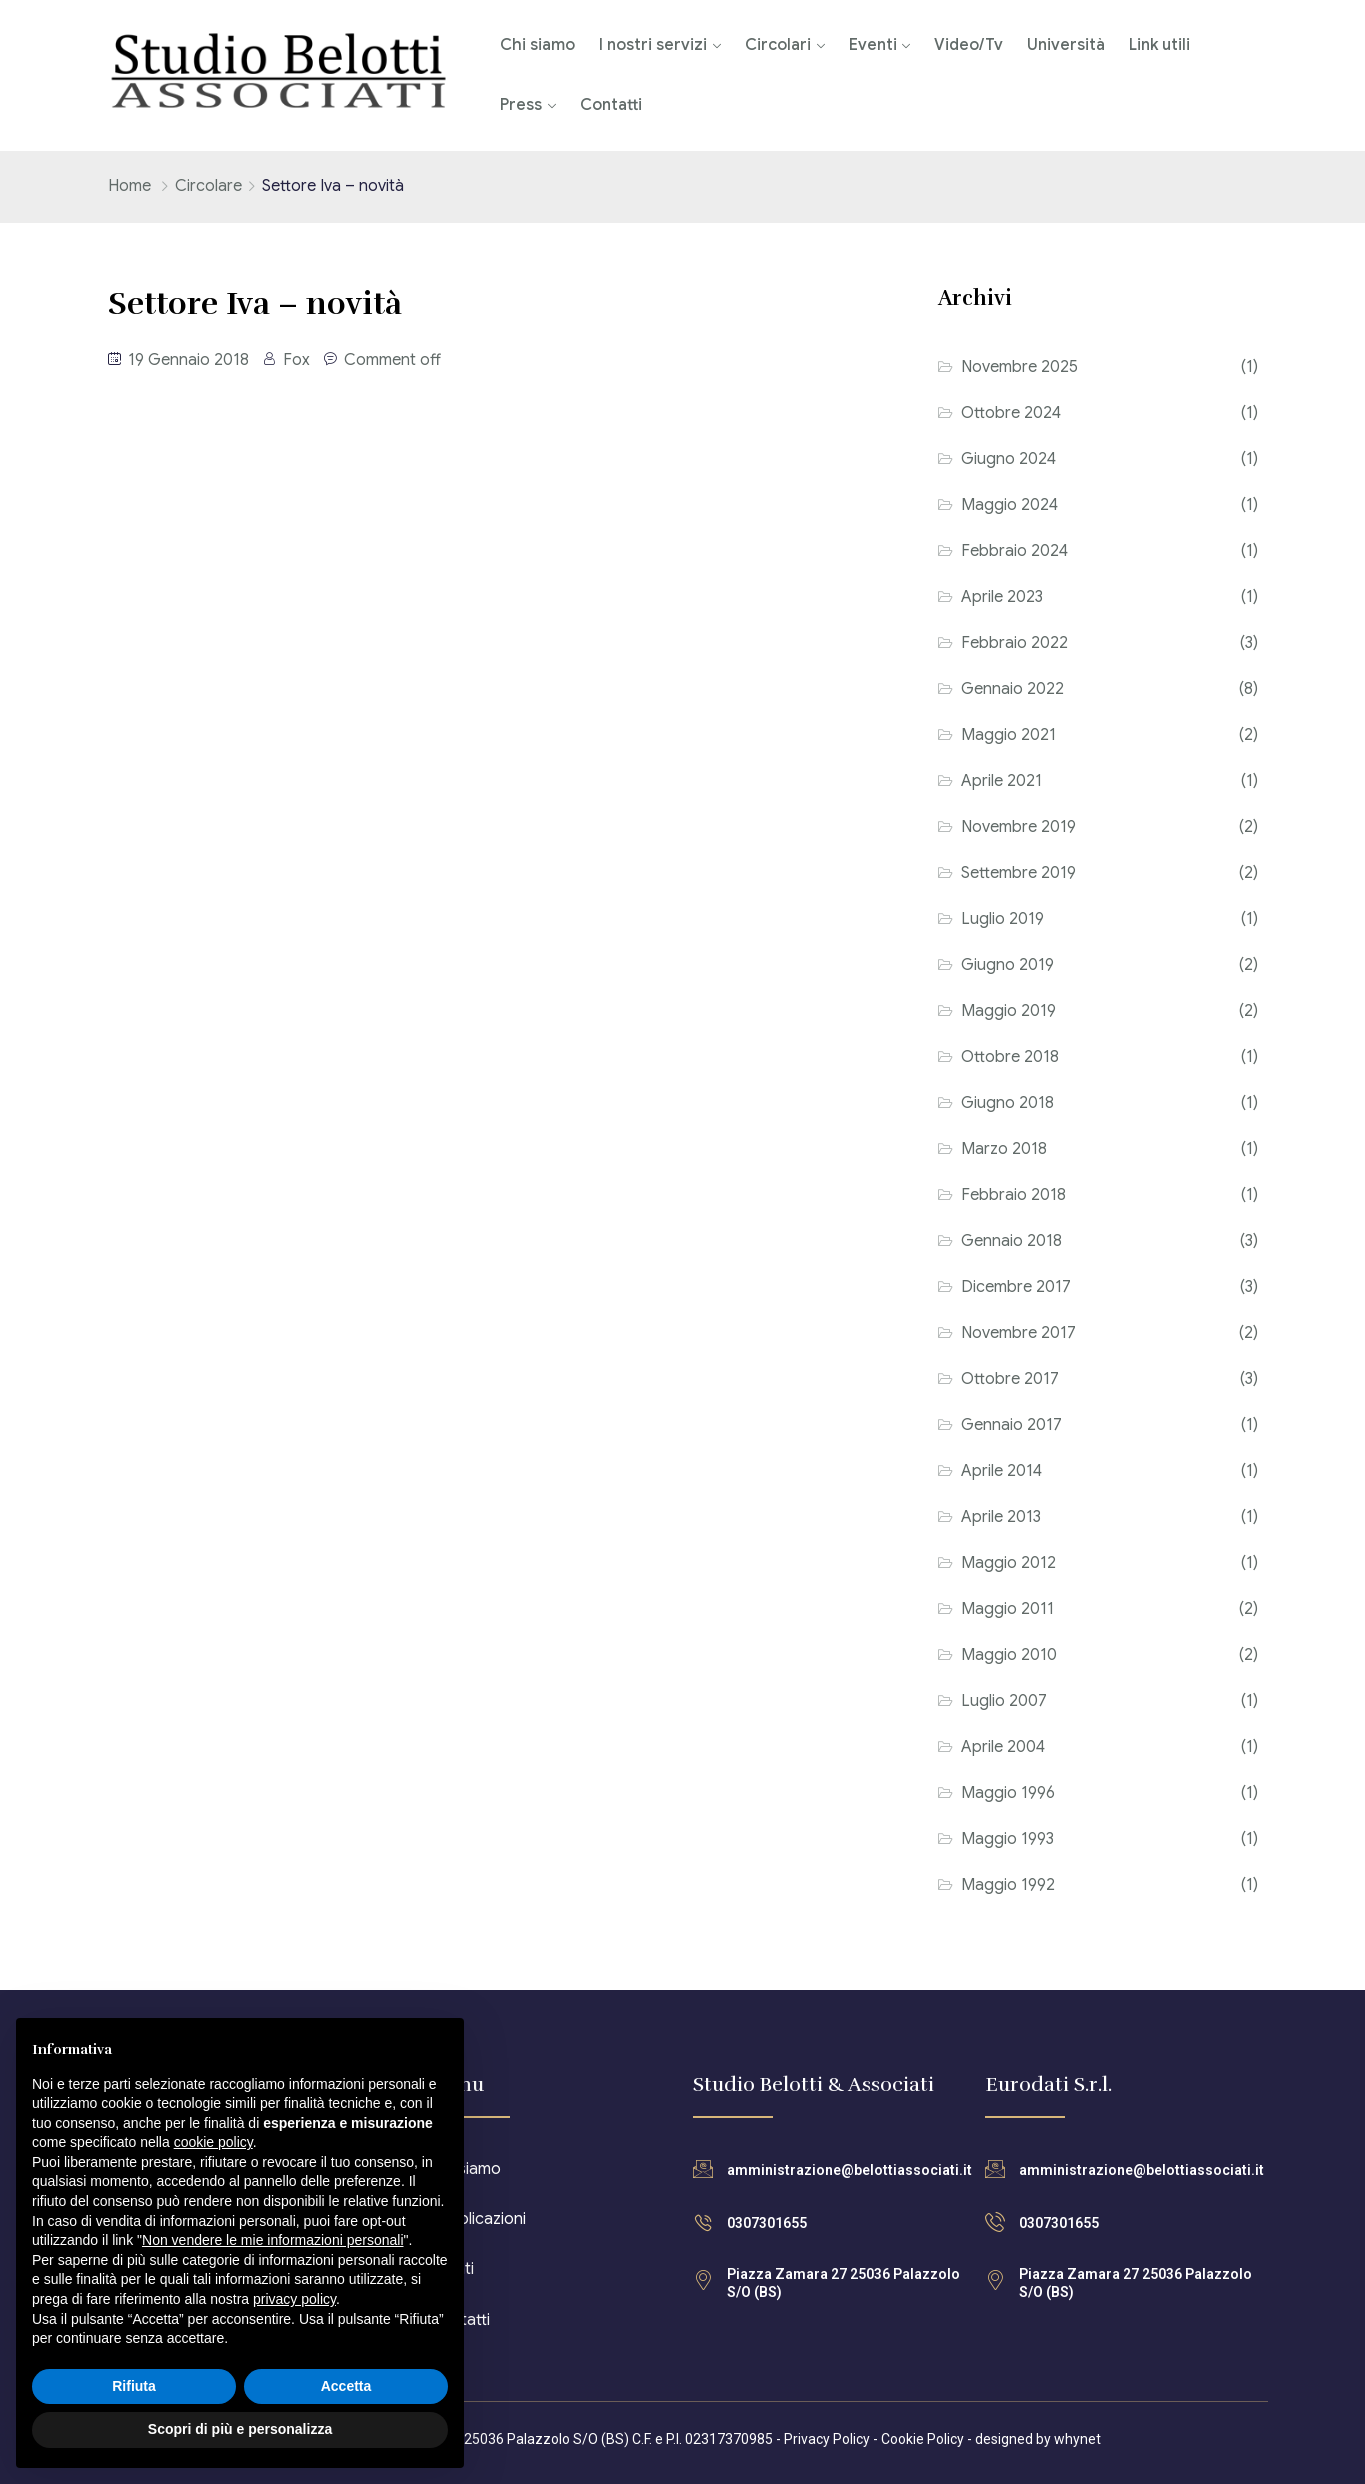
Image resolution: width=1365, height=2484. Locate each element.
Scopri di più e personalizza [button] (240, 2429)
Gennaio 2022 (1012, 689)
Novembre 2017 (1018, 1333)
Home (129, 186)
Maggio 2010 (1009, 1655)
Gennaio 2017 (1011, 1425)
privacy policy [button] (294, 2299)
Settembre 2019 (1018, 873)
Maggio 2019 (1008, 1011)
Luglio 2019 (1002, 919)
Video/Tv (968, 45)
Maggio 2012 (1008, 1563)
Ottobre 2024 (1011, 413)
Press (521, 105)
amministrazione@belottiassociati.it (849, 2170)
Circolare (208, 186)
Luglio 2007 (1004, 1701)
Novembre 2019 (1018, 827)
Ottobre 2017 (1010, 1379)
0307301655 (767, 2223)
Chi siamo (537, 45)
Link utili (1159, 45)
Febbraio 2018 (1013, 1195)
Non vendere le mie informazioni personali (272, 2240)
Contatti (611, 105)
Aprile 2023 (1002, 597)
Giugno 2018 (1007, 1103)
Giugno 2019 (1007, 965)
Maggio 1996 (1008, 1793)
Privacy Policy (827, 2439)
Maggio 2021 (1008, 735)
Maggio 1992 (1008, 1885)
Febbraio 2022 (1014, 643)
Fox (296, 360)
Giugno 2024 (1008, 459)
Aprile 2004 (1003, 1747)
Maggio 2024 (1009, 505)
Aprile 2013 (1001, 1517)
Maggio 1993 (1007, 1839)
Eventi (873, 45)
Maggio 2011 (1007, 1609)
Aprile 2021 (1001, 781)
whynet (1077, 2439)
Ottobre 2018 (1010, 1057)
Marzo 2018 (1004, 1149)
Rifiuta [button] (134, 2386)
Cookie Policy (922, 2439)
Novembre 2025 (1019, 367)
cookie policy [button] (213, 2142)
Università (1066, 45)
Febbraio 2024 (1014, 551)
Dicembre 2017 (1016, 1287)
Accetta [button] (346, 2386)
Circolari (778, 45)
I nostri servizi (653, 45)
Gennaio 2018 (1011, 1241)
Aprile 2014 (1001, 1471)
